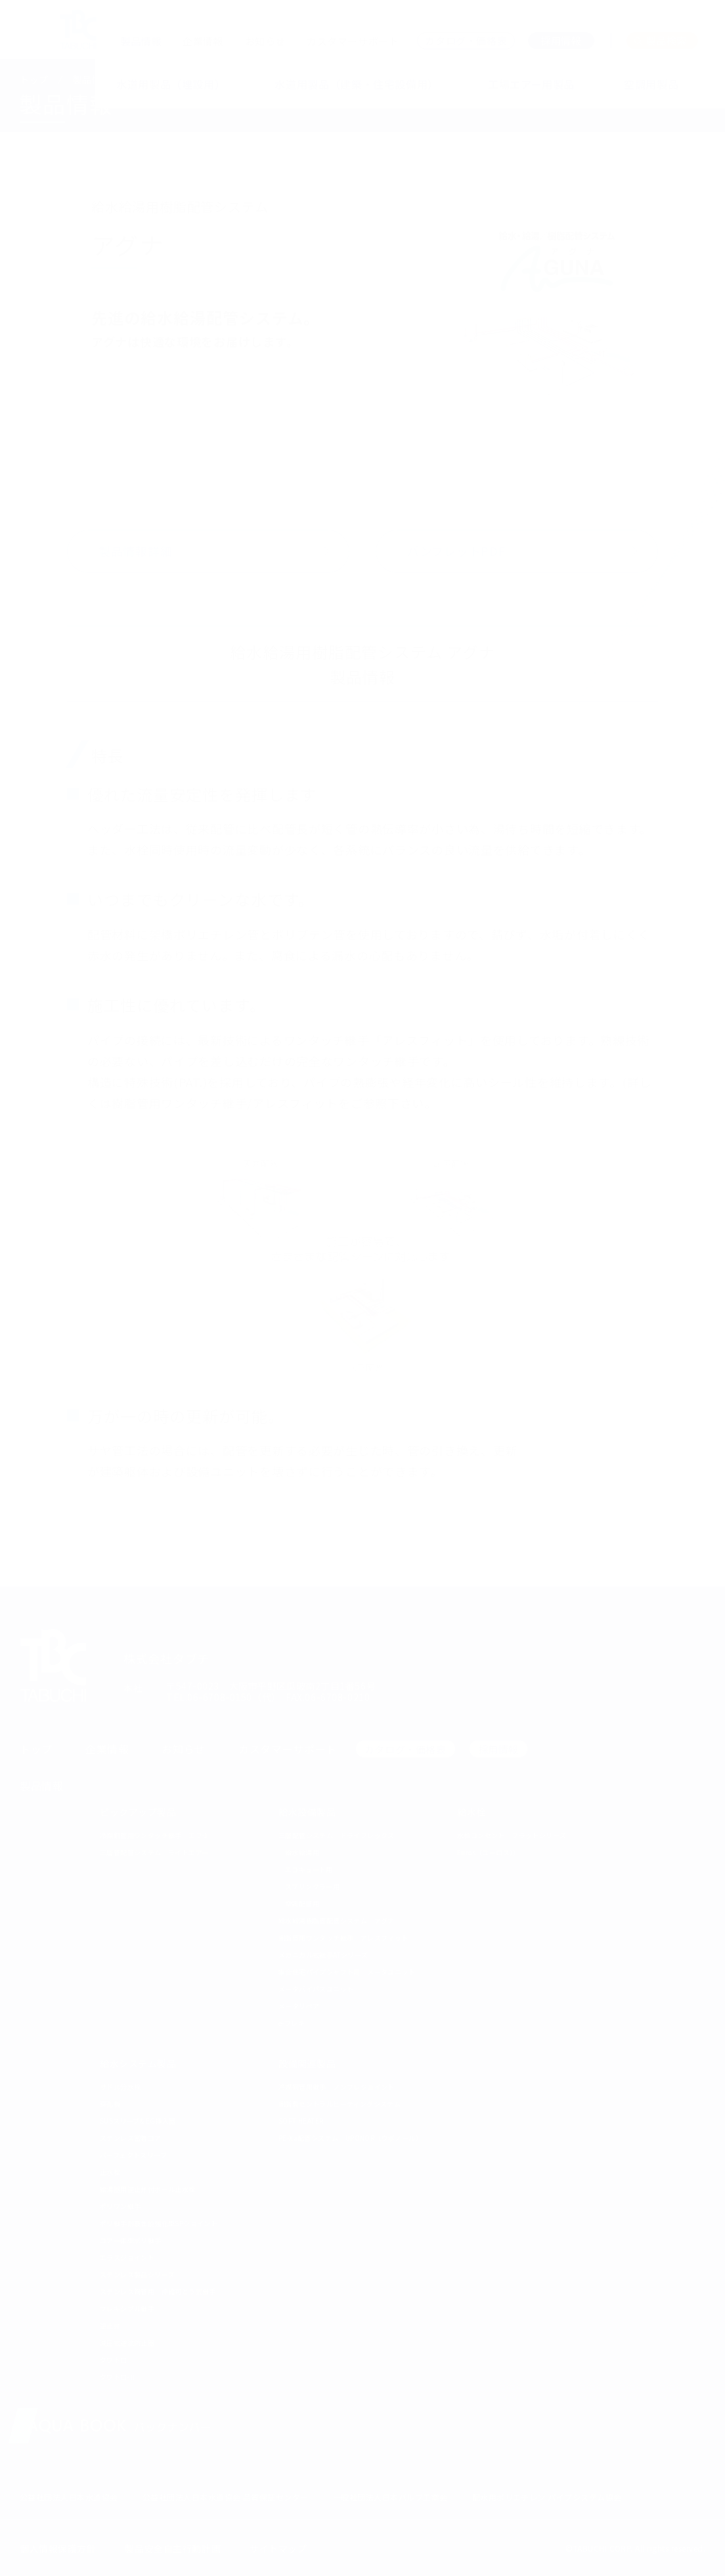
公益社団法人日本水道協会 (69, 2496)
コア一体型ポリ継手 (131, 2240)
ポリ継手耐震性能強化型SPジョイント (158, 2223)
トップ (34, 79)
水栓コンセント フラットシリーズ (511, 1835)
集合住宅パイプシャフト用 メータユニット (346, 1972)
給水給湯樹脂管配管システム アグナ (336, 1920)
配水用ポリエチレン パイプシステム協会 (547, 2496)
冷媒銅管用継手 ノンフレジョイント (336, 2087)
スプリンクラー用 (312, 1886)
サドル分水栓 (120, 2087)
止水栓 (110, 2172)
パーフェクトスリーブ (133, 2155)
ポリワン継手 (120, 2206)
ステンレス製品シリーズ (137, 2274)
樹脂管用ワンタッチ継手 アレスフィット (343, 1938)
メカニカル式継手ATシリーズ (323, 1955)
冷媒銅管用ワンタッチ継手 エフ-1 (154, 1835)
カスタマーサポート (353, 41)
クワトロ (113, 2360)
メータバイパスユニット (315, 1989)
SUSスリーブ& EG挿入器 (138, 2121)
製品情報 (141, 41)
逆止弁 (110, 2325)
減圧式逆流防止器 (127, 2343)
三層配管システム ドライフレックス (336, 1835)
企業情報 (203, 41)
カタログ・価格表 (405, 1749)
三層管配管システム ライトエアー (154, 1852)
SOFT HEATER (300, 2121)
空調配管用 (302, 1903)
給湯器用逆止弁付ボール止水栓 (148, 2189)
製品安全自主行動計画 (173, 2548)
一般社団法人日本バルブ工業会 (390, 2496)
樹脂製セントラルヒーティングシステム (339, 2104)
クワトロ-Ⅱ (118, 2377)
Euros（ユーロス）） (488, 1852)
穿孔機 (110, 2104)
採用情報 (498, 1749)
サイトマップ (278, 2548)
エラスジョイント (127, 2257)
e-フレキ (291, 2023)
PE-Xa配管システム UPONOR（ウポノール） (350, 2138)
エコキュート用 (309, 1869)
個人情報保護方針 (58, 2548)
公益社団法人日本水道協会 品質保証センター (226, 2496)
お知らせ (265, 41)
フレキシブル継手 (127, 2308)
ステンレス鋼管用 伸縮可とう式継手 (158, 2291)
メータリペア (298, 2006)
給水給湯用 (302, 1852)
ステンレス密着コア (131, 2138)
